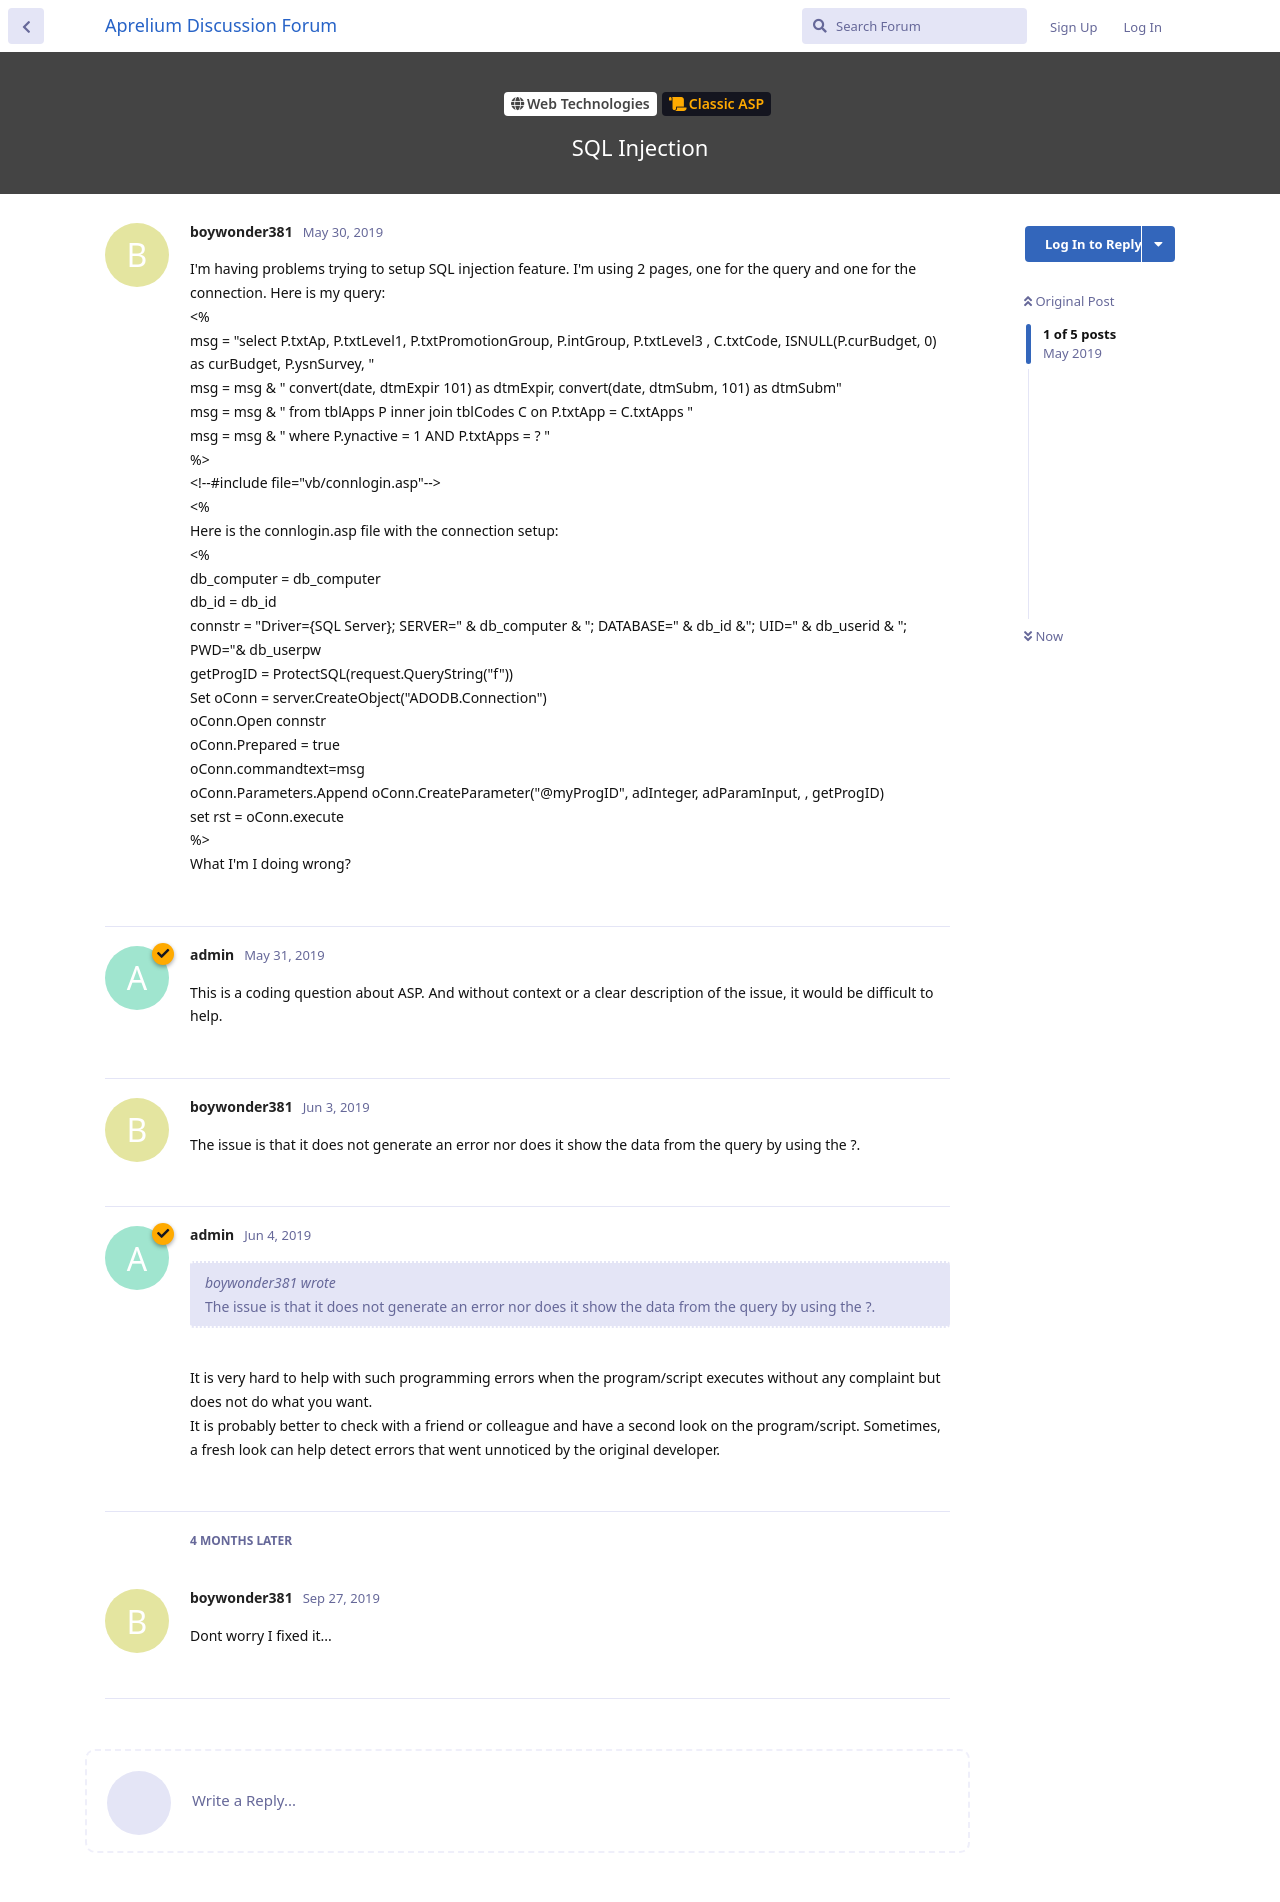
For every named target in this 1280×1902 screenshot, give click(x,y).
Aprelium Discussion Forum (221, 25)
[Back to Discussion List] (26, 26)
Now (1043, 636)
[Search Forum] (914, 26)
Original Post (1069, 301)
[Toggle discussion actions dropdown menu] (1158, 244)
